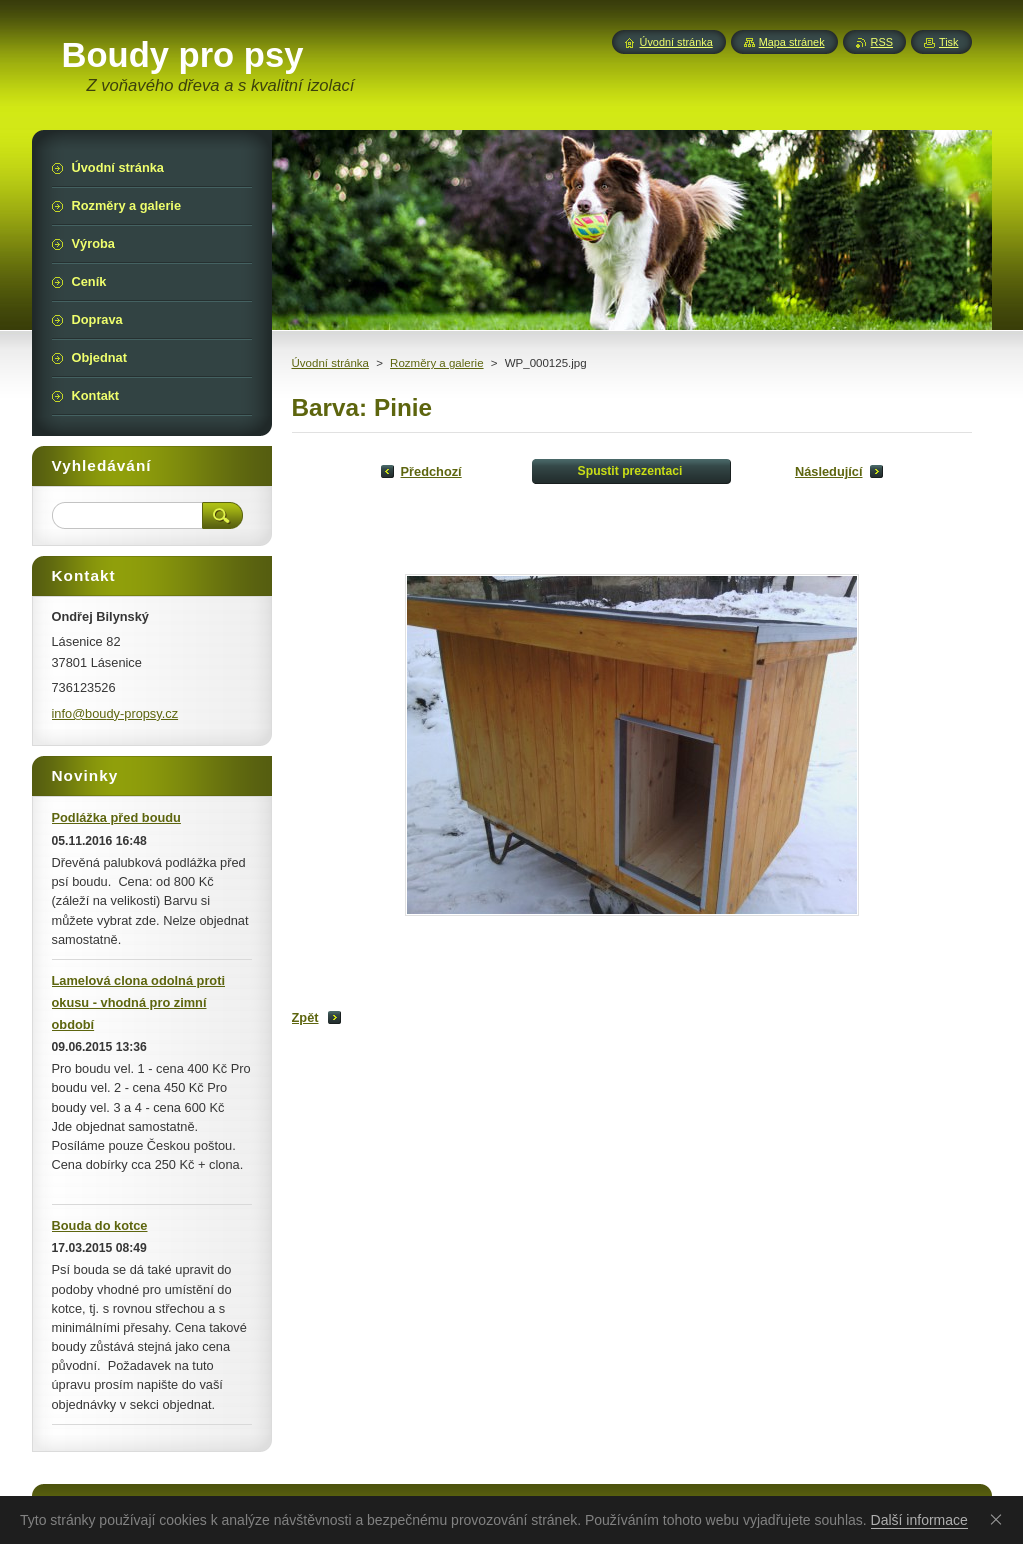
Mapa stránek (792, 42)
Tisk (949, 42)
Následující (829, 471)
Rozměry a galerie (436, 363)
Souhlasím (1000, 1519)
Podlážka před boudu (116, 817)
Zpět (305, 1017)
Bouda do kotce (100, 1225)
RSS (882, 42)
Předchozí (431, 471)
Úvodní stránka (330, 363)
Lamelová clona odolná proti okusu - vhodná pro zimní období (139, 1002)
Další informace (919, 1520)
